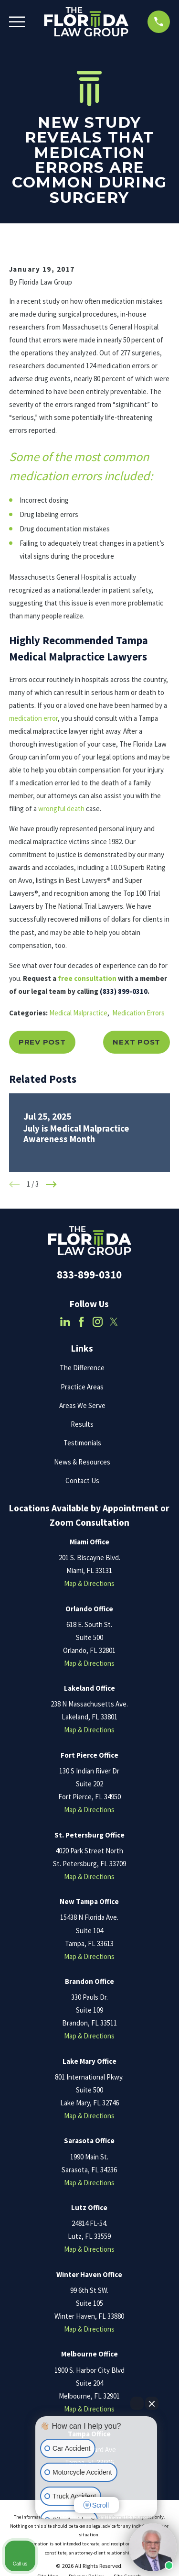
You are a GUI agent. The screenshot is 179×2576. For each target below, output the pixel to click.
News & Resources (82, 1461)
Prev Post (42, 1041)
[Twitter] (114, 1322)
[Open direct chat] (137, 2403)
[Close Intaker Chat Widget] (151, 2403)
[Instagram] (98, 1322)
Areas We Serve (82, 1405)
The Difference (82, 1367)
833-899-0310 (89, 1274)
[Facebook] (81, 1322)
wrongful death (61, 808)
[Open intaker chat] (50, 2523)
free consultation (87, 978)
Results (82, 1424)
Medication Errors (138, 1012)
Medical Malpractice (78, 1012)
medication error (33, 718)
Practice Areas (82, 1386)
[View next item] (51, 1184)
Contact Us (82, 1480)
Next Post (136, 1041)
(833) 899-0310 (123, 991)
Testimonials (82, 1442)
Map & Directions (89, 1583)
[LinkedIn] (65, 1322)
